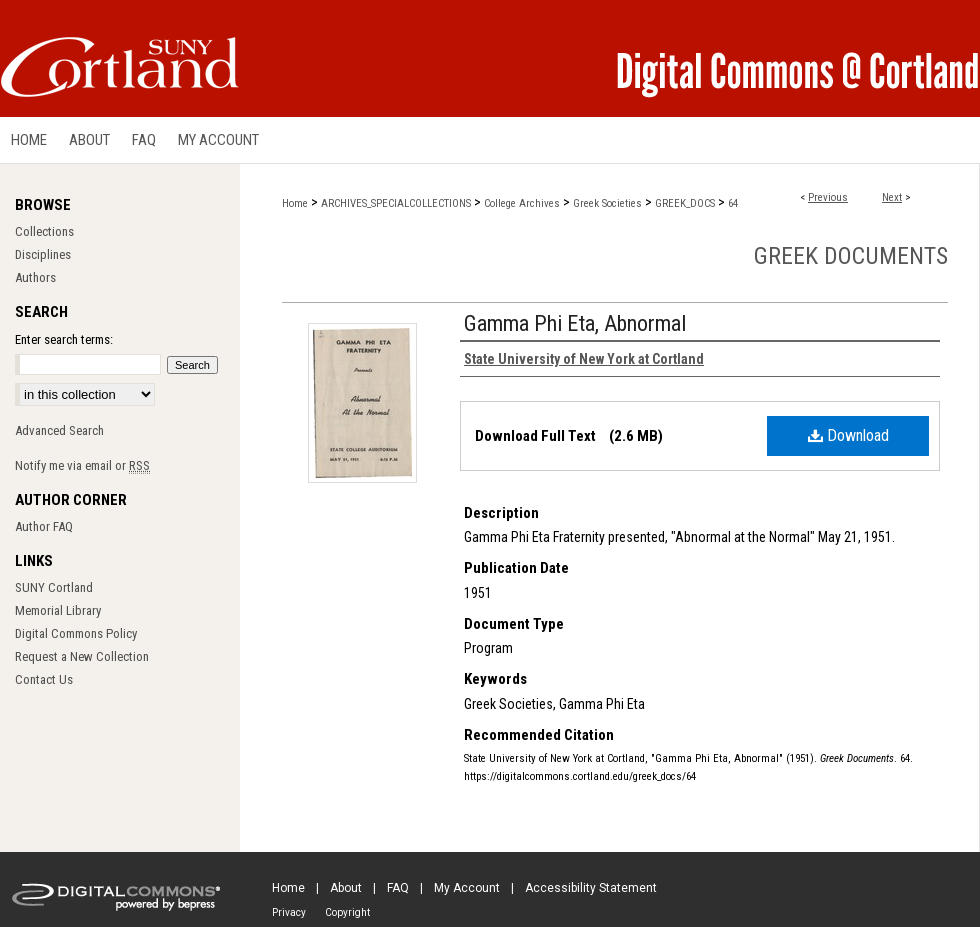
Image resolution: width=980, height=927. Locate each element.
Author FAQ (44, 526)
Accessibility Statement (591, 888)
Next (892, 197)
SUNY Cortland (54, 587)
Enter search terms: (64, 339)
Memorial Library (58, 610)
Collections (44, 231)
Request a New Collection (82, 656)
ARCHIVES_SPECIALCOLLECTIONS (396, 203)
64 (733, 203)
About (346, 888)
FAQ (398, 888)
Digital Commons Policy (76, 633)
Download (848, 435)
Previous (828, 197)
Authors (35, 277)
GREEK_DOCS (685, 203)
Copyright (347, 912)
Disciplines (43, 254)
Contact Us (44, 679)
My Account (467, 888)
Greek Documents (851, 256)
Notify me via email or (82, 465)
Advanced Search (59, 430)
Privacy (289, 912)
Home (295, 203)
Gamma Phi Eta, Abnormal (575, 323)
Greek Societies (607, 203)
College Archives (522, 203)
